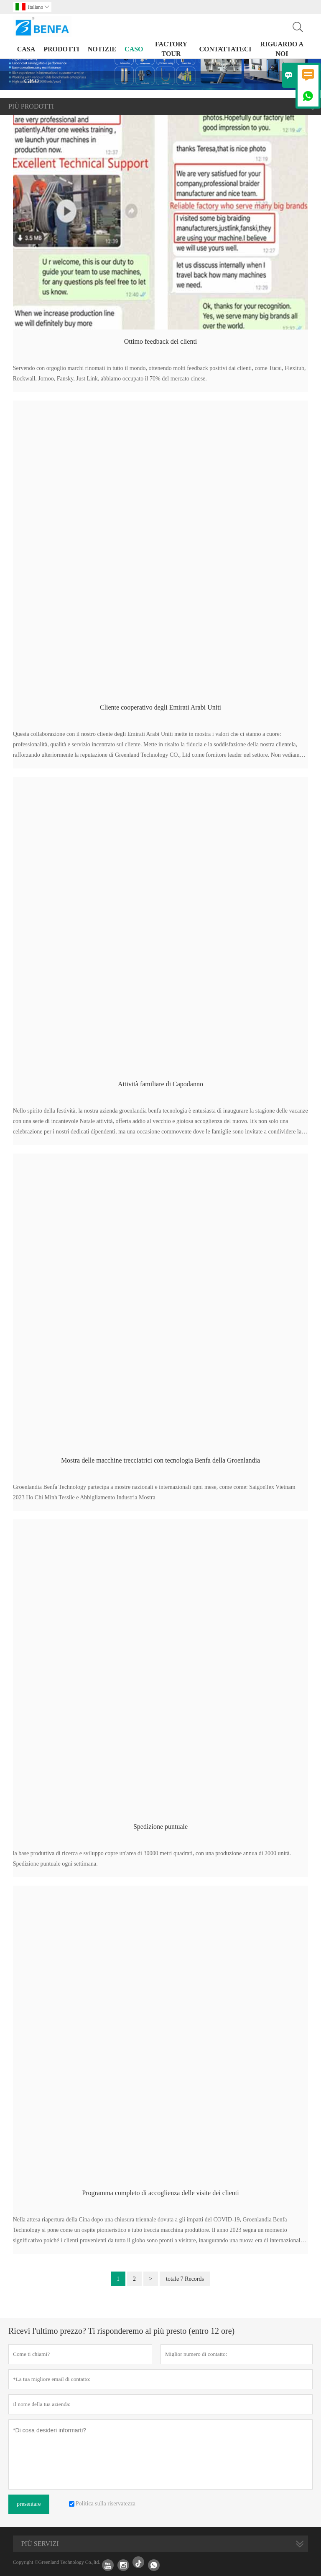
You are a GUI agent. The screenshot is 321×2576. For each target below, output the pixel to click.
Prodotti (61, 49)
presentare (29, 2504)
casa (26, 49)
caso (134, 49)
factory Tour (171, 49)
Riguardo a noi (282, 49)
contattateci (225, 49)
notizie (102, 49)
